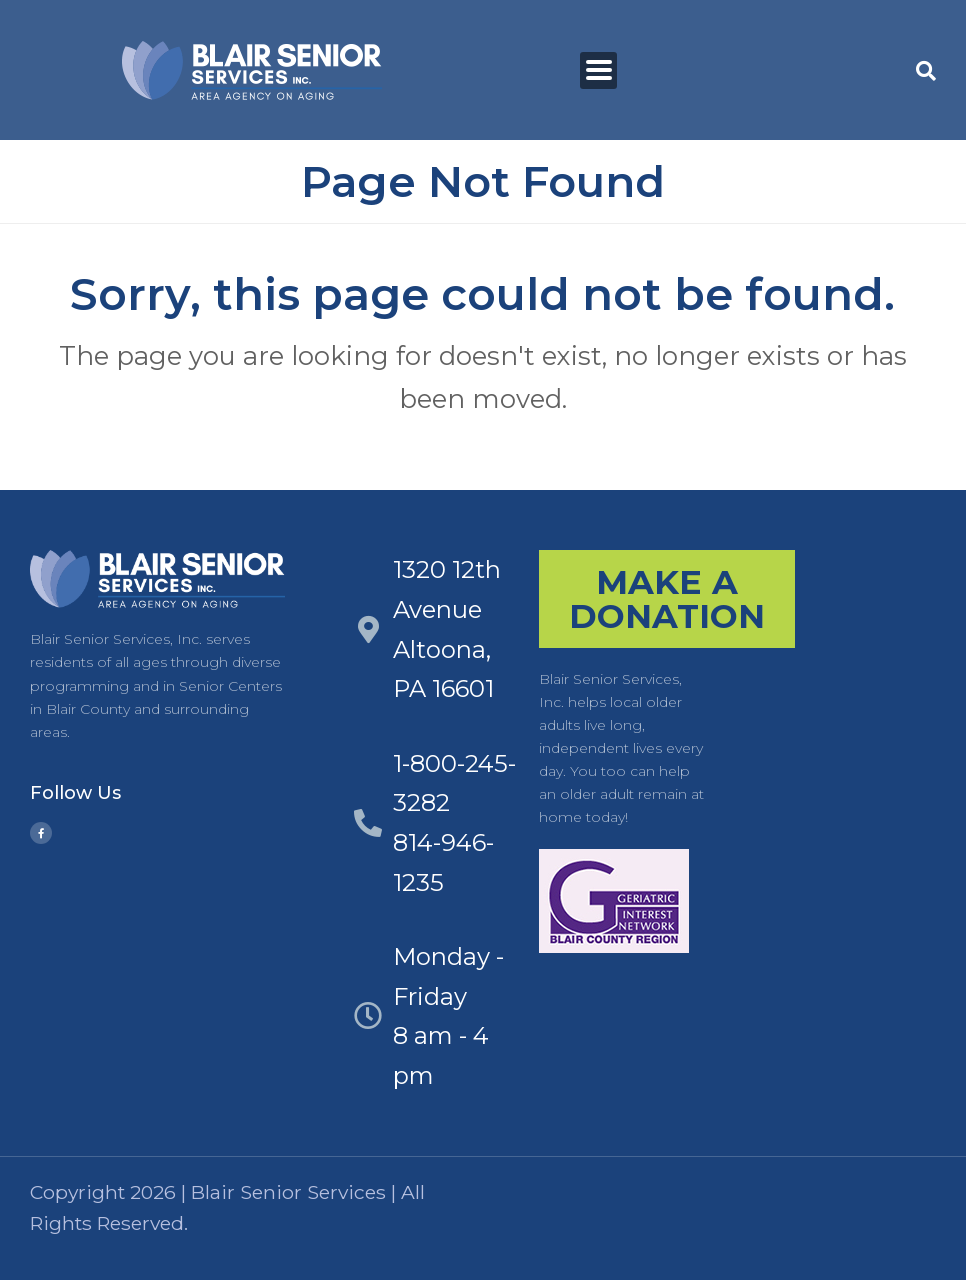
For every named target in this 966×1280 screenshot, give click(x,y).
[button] (926, 71)
